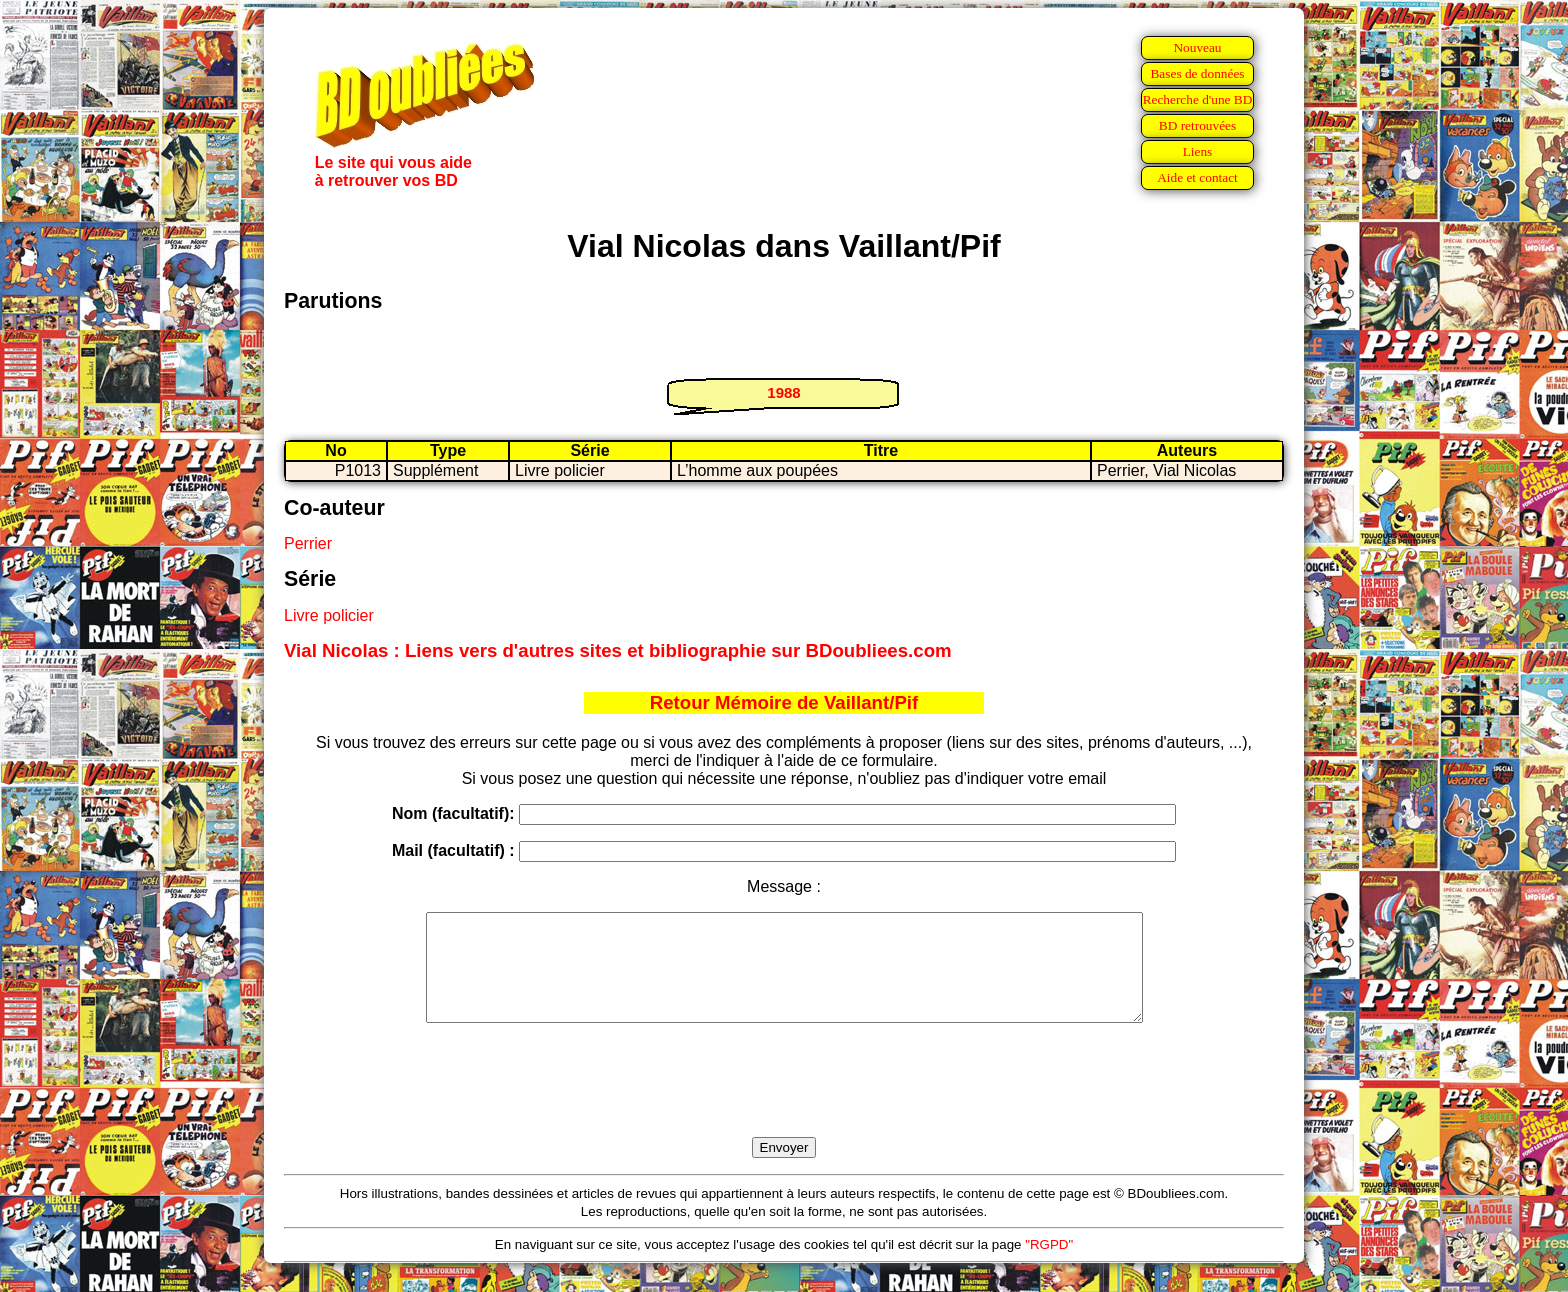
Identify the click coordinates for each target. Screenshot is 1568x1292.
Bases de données (1197, 73)
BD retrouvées (1197, 125)
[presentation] (784, 1103)
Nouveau (1197, 47)
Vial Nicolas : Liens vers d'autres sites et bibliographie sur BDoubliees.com (618, 650)
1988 (783, 392)
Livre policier (329, 615)
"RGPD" (1049, 1265)
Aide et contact (1197, 177)
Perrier (308, 543)
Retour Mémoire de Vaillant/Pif (784, 702)
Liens (1198, 151)
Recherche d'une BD (1198, 99)
